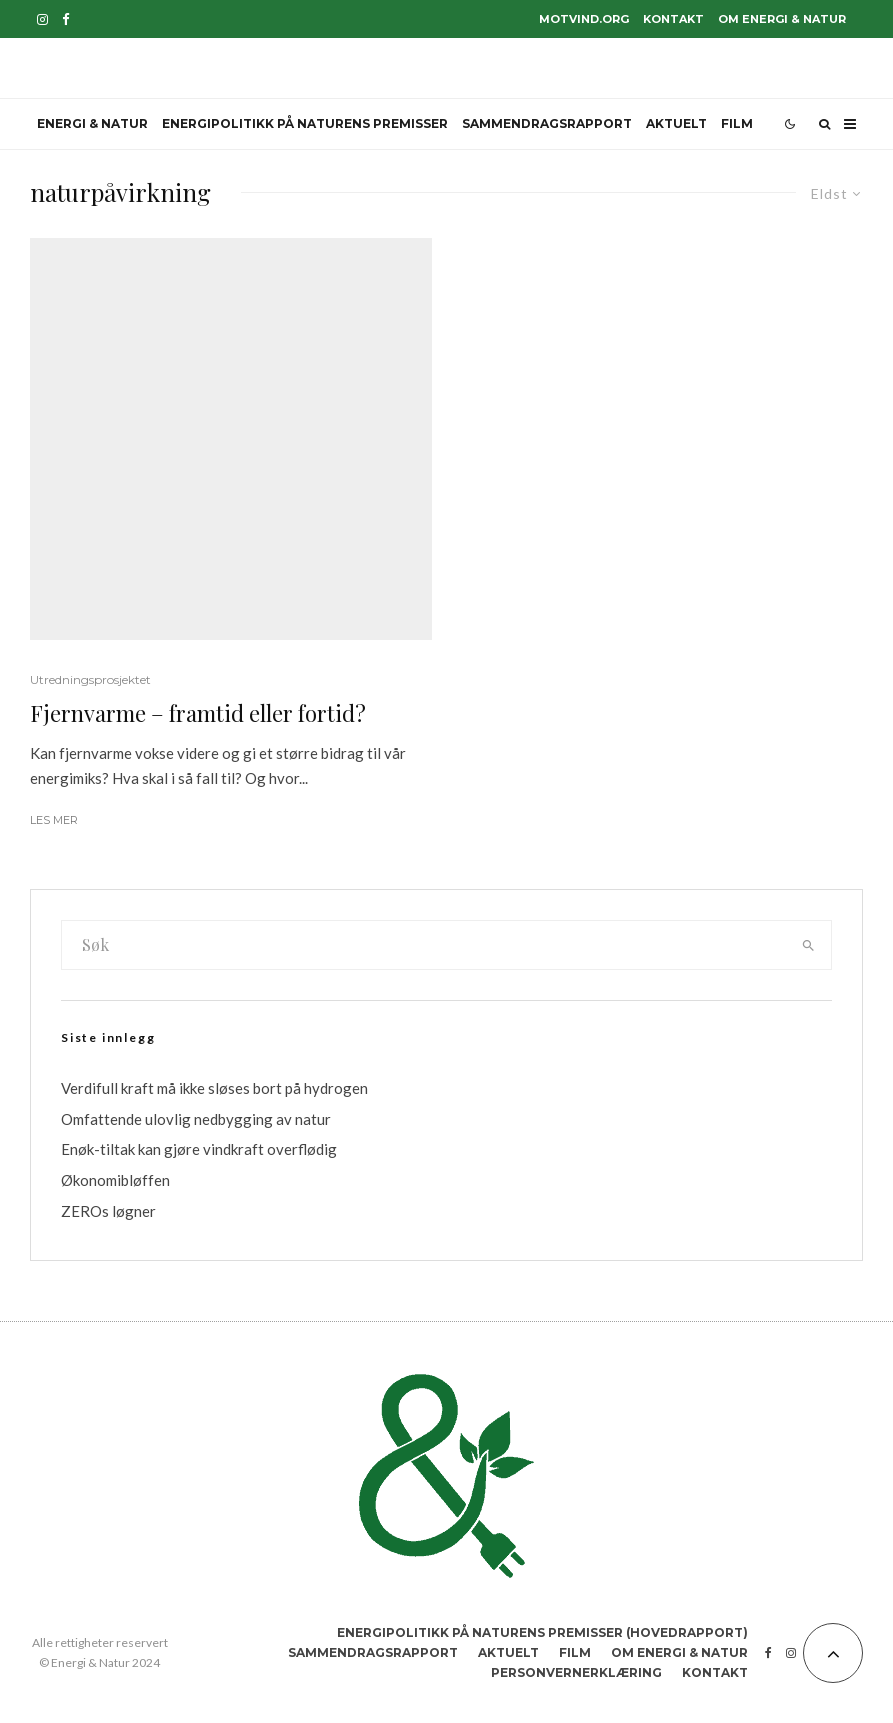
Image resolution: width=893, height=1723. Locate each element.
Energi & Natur (92, 123)
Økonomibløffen (115, 1180)
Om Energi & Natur (782, 19)
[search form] (423, 945)
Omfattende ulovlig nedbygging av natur (196, 1119)
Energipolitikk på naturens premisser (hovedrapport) (542, 1632)
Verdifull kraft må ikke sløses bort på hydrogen (214, 1088)
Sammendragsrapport (547, 123)
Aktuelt (676, 123)
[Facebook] (66, 19)
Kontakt (673, 19)
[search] (808, 945)
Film (737, 123)
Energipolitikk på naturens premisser (305, 123)
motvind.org (584, 19)
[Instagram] (42, 19)
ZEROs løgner (108, 1211)
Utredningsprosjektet (90, 679)
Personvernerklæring (576, 1672)
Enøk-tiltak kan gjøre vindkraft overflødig (199, 1149)
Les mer (54, 820)
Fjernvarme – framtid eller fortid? (198, 713)
